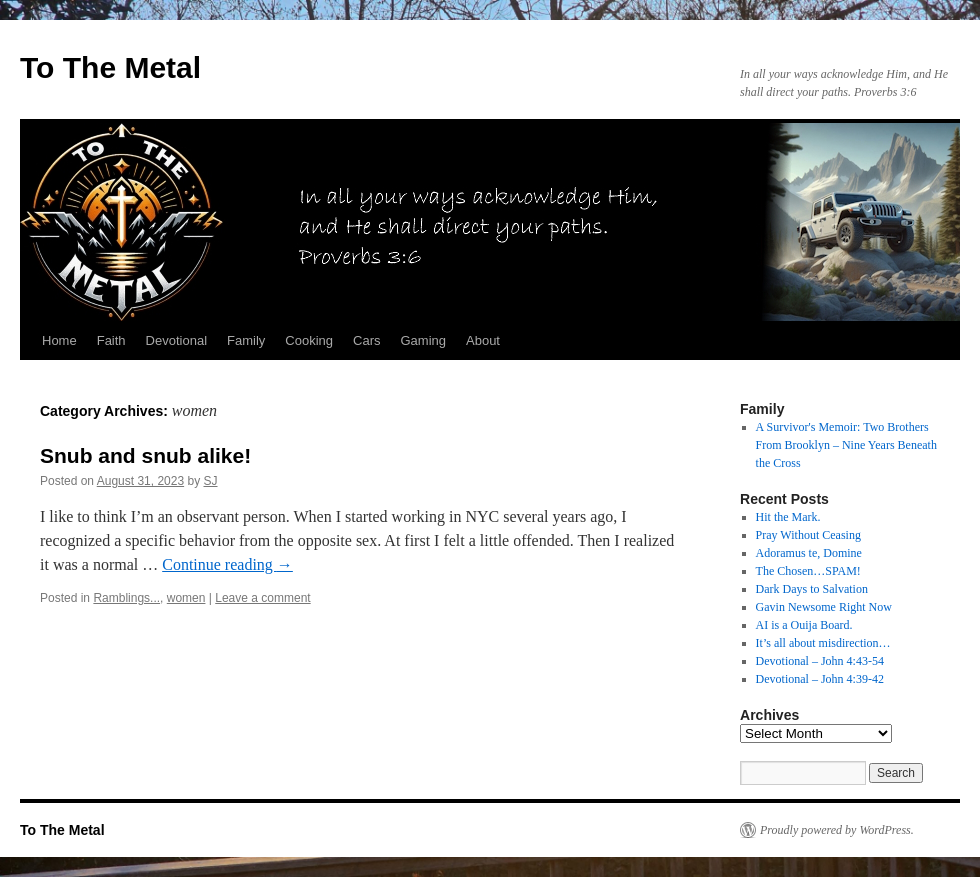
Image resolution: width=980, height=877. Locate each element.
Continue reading (227, 564)
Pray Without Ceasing (808, 535)
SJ (211, 481)
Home (59, 340)
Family (246, 340)
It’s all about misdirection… (823, 643)
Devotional (176, 340)
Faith (111, 340)
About (483, 340)
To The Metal (110, 67)
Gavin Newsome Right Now (824, 607)
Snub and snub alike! (145, 455)
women (186, 598)
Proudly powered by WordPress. (837, 830)
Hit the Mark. (788, 517)
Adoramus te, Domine (809, 553)
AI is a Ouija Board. (804, 625)
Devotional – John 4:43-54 (820, 661)
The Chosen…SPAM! (808, 571)
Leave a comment (262, 598)
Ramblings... (126, 598)
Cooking (309, 340)
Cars (366, 340)
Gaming (423, 340)
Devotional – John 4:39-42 (820, 679)
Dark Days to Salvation (812, 589)
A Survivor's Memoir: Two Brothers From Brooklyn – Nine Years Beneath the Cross (846, 445)
